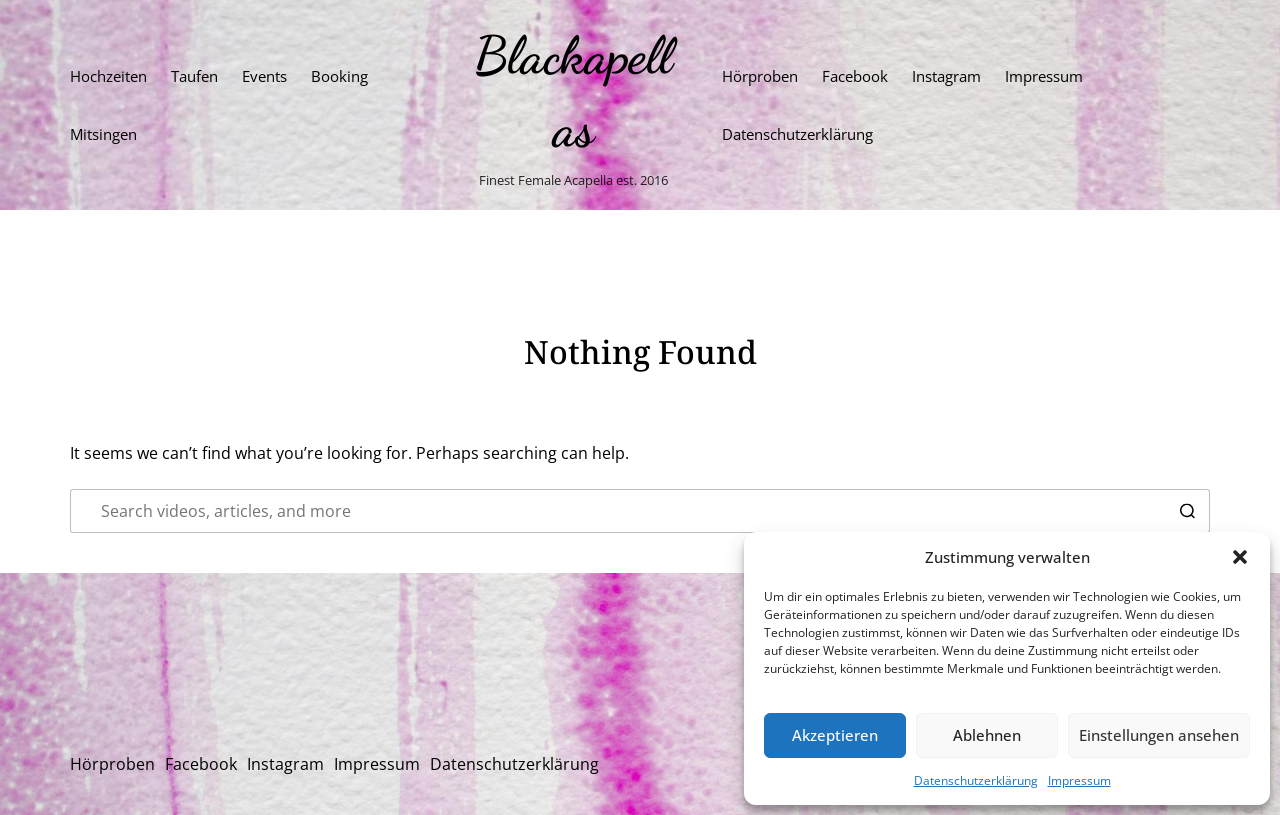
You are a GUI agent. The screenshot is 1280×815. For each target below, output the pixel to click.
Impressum (1079, 780)
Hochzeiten (108, 76)
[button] (1240, 557)
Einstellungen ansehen (1159, 735)
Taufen (194, 76)
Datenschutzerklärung (976, 780)
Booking (339, 76)
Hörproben (760, 76)
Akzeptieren (835, 735)
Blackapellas (573, 92)
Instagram (946, 76)
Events (264, 76)
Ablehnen (987, 735)
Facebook (855, 76)
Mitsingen (103, 134)
